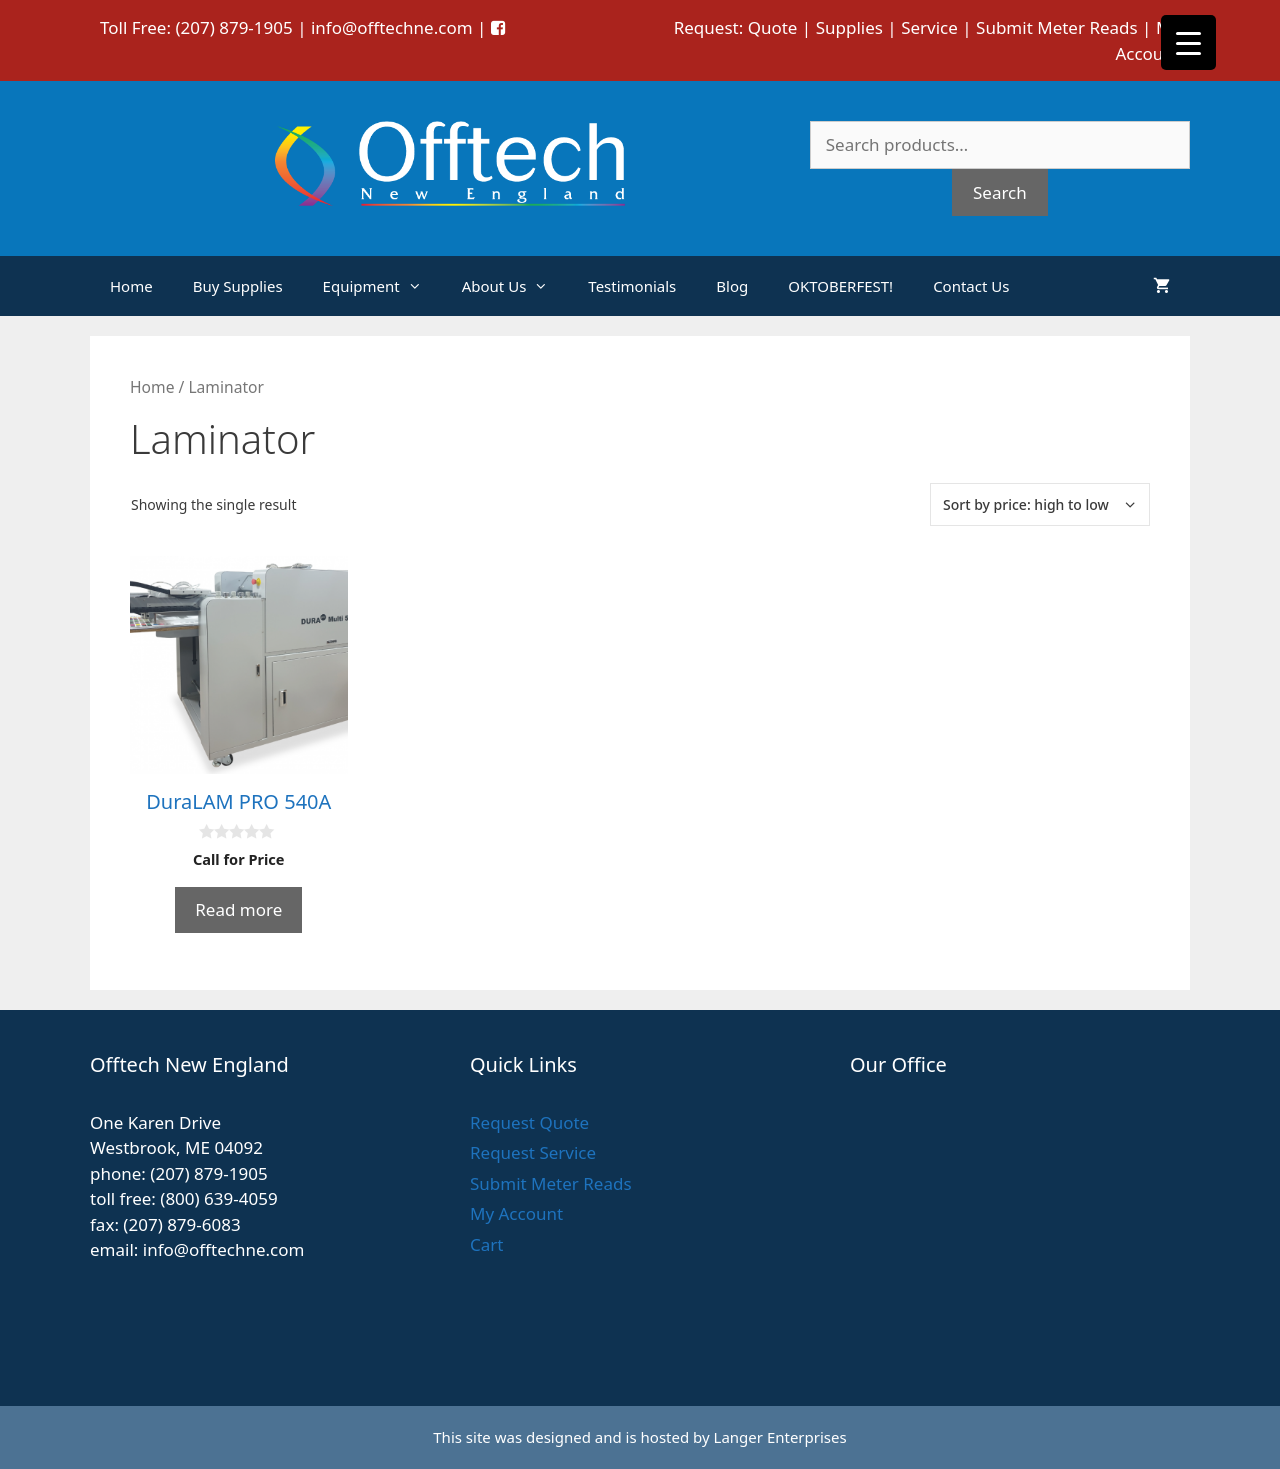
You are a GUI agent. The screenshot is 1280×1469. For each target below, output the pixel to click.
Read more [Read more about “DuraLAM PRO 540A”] (238, 909)
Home (131, 286)
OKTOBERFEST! (840, 286)
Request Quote (529, 1122)
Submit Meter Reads (1057, 27)
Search (1000, 192)
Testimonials (632, 286)
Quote (773, 27)
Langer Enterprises (780, 1437)
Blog (732, 286)
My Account (516, 1213)
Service (929, 27)
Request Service (533, 1152)
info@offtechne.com (392, 27)
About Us (515, 286)
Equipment (382, 286)
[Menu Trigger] (1188, 42)
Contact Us (971, 286)
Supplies (849, 27)
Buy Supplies (238, 286)
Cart (486, 1244)
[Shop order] (1040, 504)
